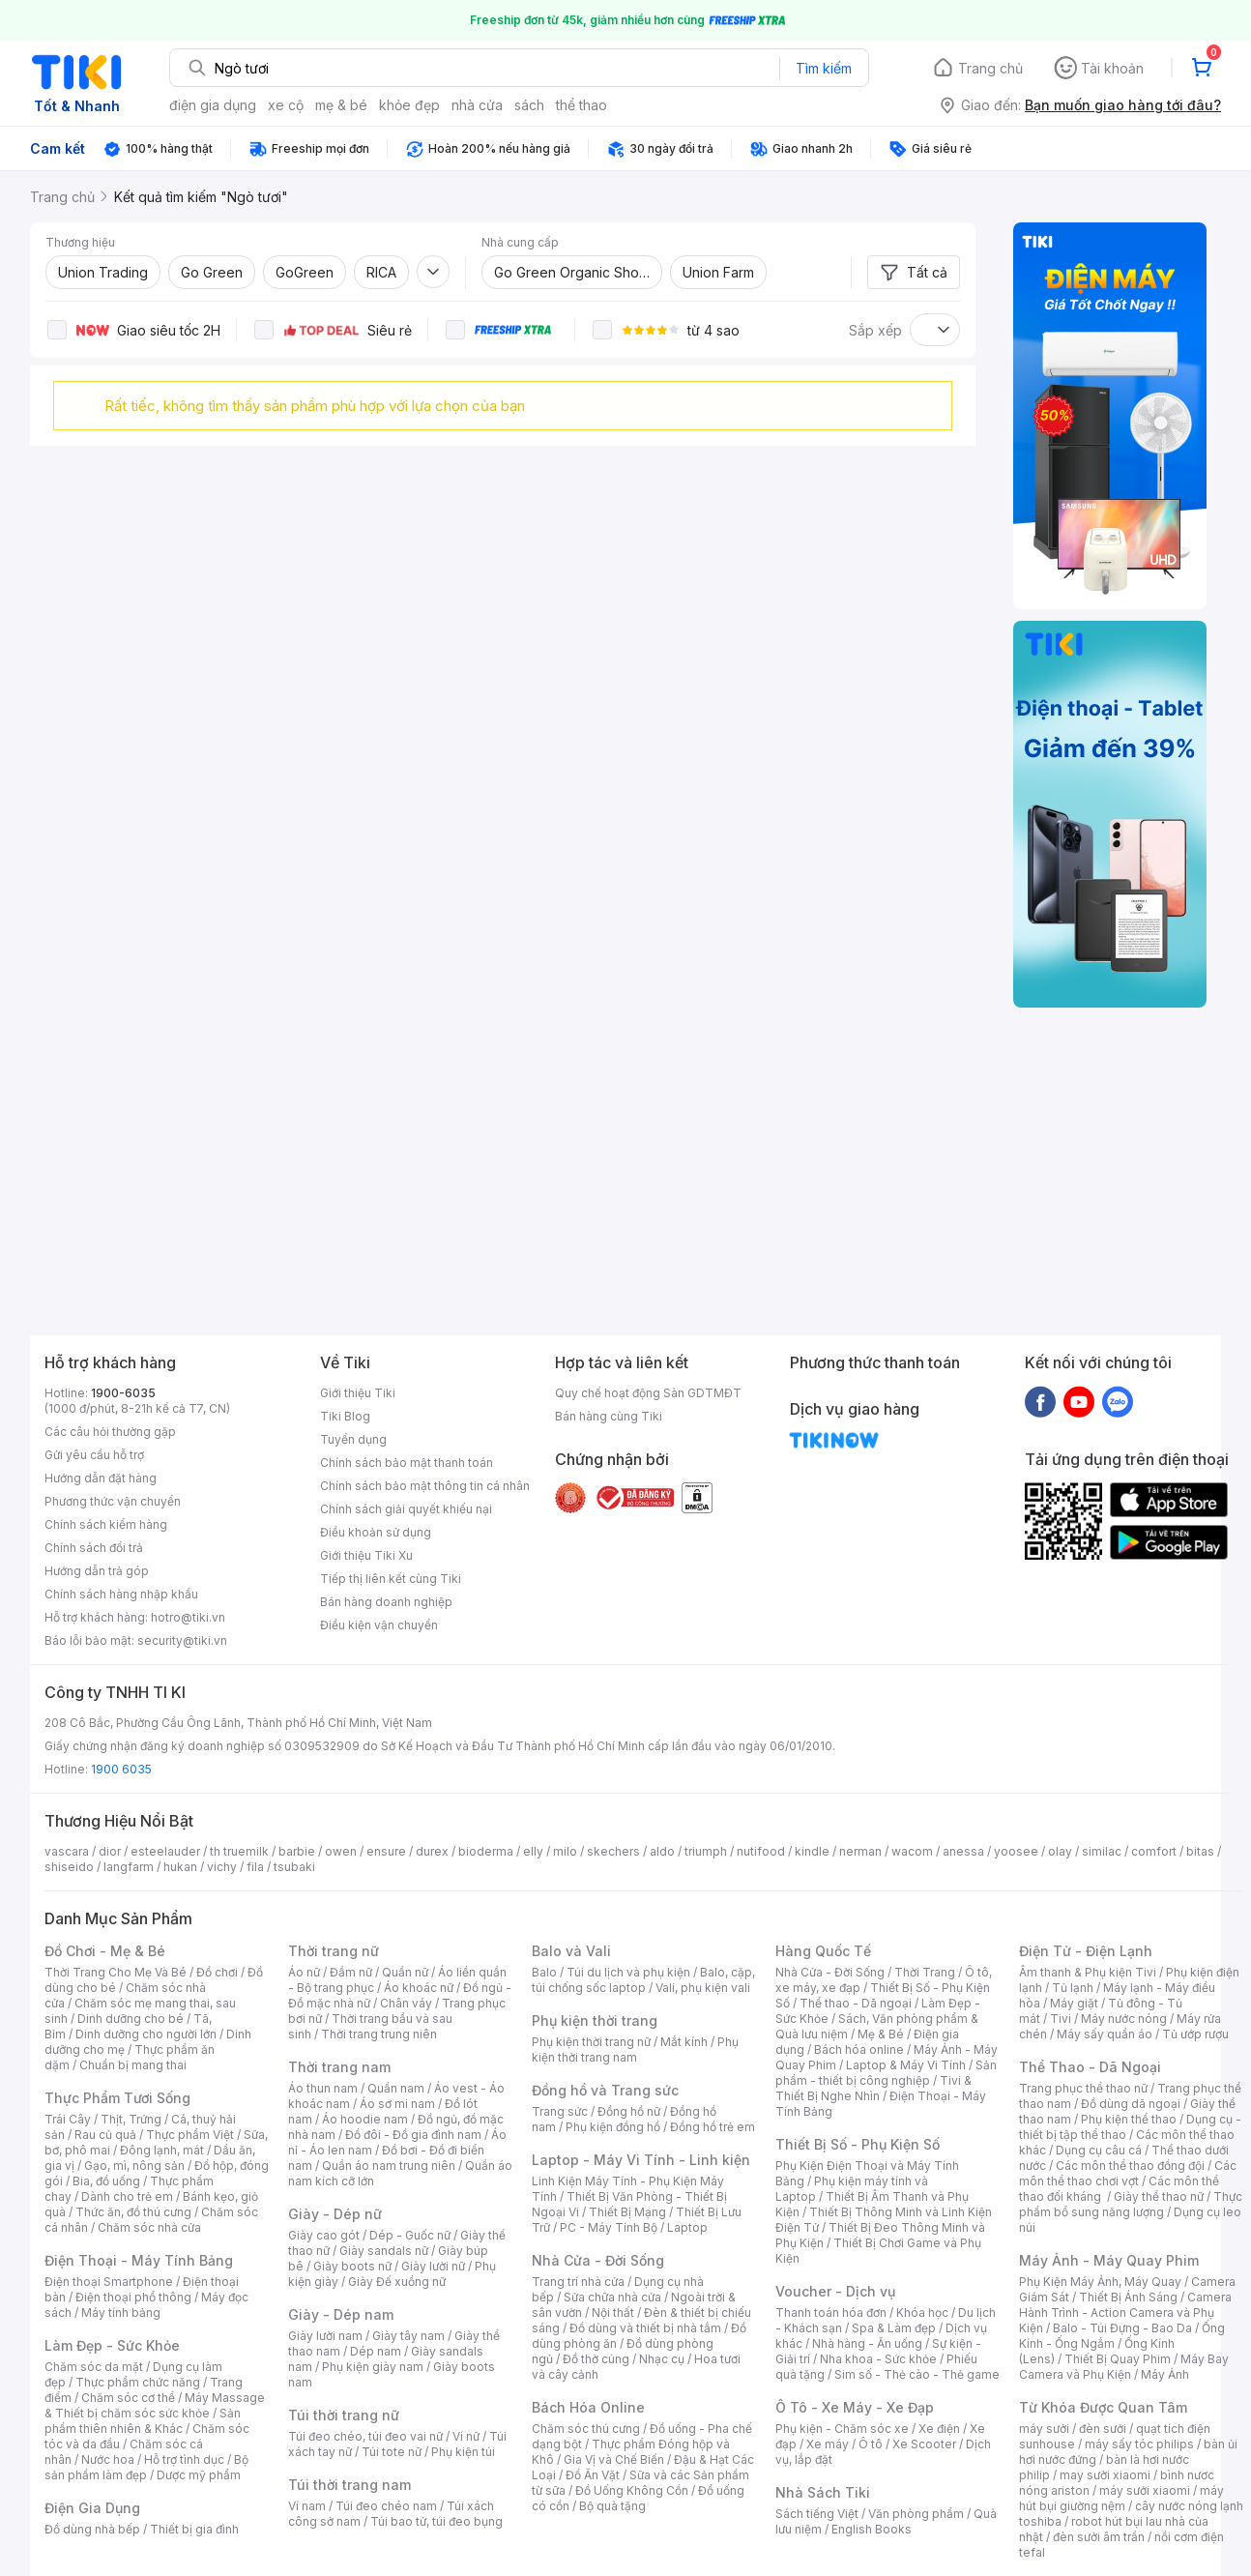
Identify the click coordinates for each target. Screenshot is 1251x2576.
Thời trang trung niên (379, 2034)
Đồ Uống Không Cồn (631, 2490)
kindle (812, 1851)
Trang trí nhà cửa (578, 2281)
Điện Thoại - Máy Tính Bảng (138, 2260)
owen (341, 1851)
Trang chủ (990, 68)
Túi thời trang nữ (343, 2415)
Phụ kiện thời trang (594, 2020)
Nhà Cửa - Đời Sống (598, 2260)
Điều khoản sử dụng (375, 1532)
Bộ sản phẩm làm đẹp (146, 2467)
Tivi (1060, 2018)
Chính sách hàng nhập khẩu (121, 1594)
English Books (871, 2529)
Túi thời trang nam (349, 2484)
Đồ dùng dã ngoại (1130, 2103)
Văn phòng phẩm (916, 2513)
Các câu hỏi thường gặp (110, 1431)
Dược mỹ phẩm (199, 2475)
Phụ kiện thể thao (1129, 2119)
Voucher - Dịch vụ (835, 2291)
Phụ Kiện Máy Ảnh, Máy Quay (1100, 2281)
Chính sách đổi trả (93, 1547)
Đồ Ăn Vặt (593, 2475)
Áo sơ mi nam (397, 2103)
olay (1060, 1851)
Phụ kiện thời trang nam (635, 2049)
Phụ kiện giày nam (372, 2366)
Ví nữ (466, 2436)
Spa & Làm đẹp (894, 2328)
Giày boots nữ (352, 2266)
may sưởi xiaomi (1105, 2475)
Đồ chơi (217, 1972)
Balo (544, 1972)
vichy (222, 1866)
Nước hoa (107, 2459)
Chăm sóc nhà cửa (149, 2227)
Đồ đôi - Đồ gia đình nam (413, 2134)
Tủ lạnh (1072, 1987)
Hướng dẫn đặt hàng (100, 1478)
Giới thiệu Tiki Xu (366, 1555)
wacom (912, 1851)
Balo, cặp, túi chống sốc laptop (643, 1980)
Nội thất (613, 2312)
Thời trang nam (339, 2067)
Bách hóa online (859, 2049)
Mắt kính (684, 2041)
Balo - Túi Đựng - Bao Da (1122, 2328)
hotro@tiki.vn (188, 1617)
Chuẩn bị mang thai (133, 2065)
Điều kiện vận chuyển (379, 1625)
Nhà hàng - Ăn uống (867, 2343)
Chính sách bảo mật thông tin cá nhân (425, 1485)
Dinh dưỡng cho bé (130, 2018)
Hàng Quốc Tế (823, 1951)
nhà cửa (477, 105)
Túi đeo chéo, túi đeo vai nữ (365, 2436)
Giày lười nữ (433, 2266)
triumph (705, 1851)
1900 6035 (121, 1769)
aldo (662, 1851)
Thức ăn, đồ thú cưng (133, 2212)
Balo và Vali (571, 1951)
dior (110, 1851)
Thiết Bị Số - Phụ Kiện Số (857, 2144)
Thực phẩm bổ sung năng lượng (1130, 2204)
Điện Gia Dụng (92, 2508)
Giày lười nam (325, 2335)
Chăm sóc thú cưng (586, 2428)
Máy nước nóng (1124, 2018)
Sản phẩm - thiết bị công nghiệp (886, 2073)
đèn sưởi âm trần (1099, 2537)
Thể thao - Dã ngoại (856, 2003)
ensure (386, 1851)
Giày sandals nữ (383, 2250)
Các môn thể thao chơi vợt (1127, 2173)
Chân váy (406, 2003)
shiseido (69, 1866)
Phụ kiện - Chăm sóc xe (842, 2428)
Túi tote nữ (392, 2451)
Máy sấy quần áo (1104, 2034)
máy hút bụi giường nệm (1121, 2498)
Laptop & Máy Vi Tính (906, 2065)
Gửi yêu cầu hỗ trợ (94, 1455)
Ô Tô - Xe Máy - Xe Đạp (854, 2407)
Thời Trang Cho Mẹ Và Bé (115, 1972)
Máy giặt (1074, 2003)
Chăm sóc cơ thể (128, 2397)
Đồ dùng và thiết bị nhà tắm (645, 2328)
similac (1101, 1851)
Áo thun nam (323, 2088)
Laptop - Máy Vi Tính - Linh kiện (641, 2160)
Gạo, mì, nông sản (134, 2165)
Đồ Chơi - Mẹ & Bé (104, 1951)
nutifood (761, 1851)
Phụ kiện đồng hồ (613, 2127)
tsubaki (294, 1866)
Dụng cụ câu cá (1099, 2150)
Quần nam (395, 2088)
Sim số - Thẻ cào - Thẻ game (917, 2374)
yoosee (1016, 1851)
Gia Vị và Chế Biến (614, 2459)
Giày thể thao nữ (1159, 2196)
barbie (296, 1851)
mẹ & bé (341, 105)
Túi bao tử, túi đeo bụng (436, 2521)
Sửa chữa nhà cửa (612, 2297)
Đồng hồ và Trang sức (605, 2090)
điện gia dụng (212, 105)
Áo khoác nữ (418, 1987)
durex (432, 1851)
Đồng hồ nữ (628, 2111)
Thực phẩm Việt (190, 2134)
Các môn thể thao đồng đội (1130, 2165)
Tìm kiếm (824, 68)
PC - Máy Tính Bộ (608, 2227)
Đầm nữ (351, 1972)
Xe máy (827, 2444)
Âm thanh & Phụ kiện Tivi (1087, 1972)
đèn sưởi (1102, 2428)
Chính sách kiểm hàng (105, 1524)
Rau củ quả (105, 2134)
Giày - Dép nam (340, 2314)
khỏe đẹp (409, 105)
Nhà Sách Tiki (822, 2492)
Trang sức (560, 2111)
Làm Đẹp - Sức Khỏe (112, 2345)
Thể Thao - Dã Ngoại (1090, 2067)
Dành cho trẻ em (127, 2196)
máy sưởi (1044, 2428)
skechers (613, 1851)
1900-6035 (123, 1393)
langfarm (128, 1866)
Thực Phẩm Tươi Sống (117, 2098)
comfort (1154, 1851)
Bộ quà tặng (612, 2506)
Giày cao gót (324, 2235)
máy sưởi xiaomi (1144, 2490)
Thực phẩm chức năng (137, 2382)
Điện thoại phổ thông (133, 2297)
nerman (860, 1851)
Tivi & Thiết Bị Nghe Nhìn (873, 2088)
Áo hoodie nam (365, 2119)
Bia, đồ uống (106, 2181)
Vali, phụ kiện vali (702, 1987)
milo (565, 1851)
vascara (66, 1851)
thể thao (581, 105)
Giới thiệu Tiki (357, 1393)
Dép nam (375, 2351)
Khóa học (922, 2312)
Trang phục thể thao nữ (1083, 2088)
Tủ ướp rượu (1195, 2034)
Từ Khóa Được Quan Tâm (1103, 2407)
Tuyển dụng (353, 1439)
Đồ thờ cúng (596, 2359)
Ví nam (307, 2506)
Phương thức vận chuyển (112, 1501)
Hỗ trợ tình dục (184, 2459)
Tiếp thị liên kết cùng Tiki (390, 1578)
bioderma (485, 1851)
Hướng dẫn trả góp (96, 1571)
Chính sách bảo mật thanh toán (406, 1462)
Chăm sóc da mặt (93, 2366)
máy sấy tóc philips (1139, 2444)
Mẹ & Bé (881, 2034)
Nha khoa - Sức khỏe (878, 2359)
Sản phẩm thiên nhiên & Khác (142, 2421)
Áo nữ (304, 1972)
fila (255, 1866)
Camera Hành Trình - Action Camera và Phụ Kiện (1125, 2312)
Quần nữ (405, 1972)
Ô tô (870, 2444)
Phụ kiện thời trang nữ (591, 2041)
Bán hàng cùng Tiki (608, 1416)
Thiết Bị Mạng (627, 2212)
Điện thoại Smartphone (108, 2281)
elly (533, 1851)
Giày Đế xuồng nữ (397, 2281)
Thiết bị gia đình (194, 2529)
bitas (1200, 1851)
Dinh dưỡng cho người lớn (146, 2034)
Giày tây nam (408, 2335)
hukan (180, 1866)
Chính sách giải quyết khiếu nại (406, 1509)
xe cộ (286, 105)
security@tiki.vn (182, 1640)
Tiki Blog (345, 1416)
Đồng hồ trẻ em (712, 2127)
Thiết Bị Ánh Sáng (1128, 2297)
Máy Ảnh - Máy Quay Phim (1109, 2260)
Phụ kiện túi (463, 2451)
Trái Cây (67, 2119)
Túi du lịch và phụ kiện (628, 1972)
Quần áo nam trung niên (388, 2165)
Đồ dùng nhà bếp (92, 2529)
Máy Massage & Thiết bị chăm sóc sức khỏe (154, 2405)
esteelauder (165, 1851)
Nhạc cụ (661, 2359)
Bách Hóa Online (588, 2407)
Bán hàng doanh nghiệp (386, 1602)
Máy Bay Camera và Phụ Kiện (1124, 2367)
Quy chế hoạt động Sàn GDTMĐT (648, 1393)
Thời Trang (924, 1972)
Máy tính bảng (120, 2312)
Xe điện (939, 2428)
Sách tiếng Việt (816, 2513)
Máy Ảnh (1165, 2374)
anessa (963, 1851)
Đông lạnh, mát (162, 2150)
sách (529, 105)
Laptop (687, 2227)
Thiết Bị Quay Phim (1117, 2359)
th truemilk (239, 1851)
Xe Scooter (924, 2444)
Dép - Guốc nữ (410, 2235)
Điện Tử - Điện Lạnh (1085, 1951)
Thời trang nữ (333, 1951)
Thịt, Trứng (131, 2119)
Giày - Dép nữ (335, 2214)
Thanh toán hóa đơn (831, 2312)
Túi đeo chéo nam (386, 2506)
